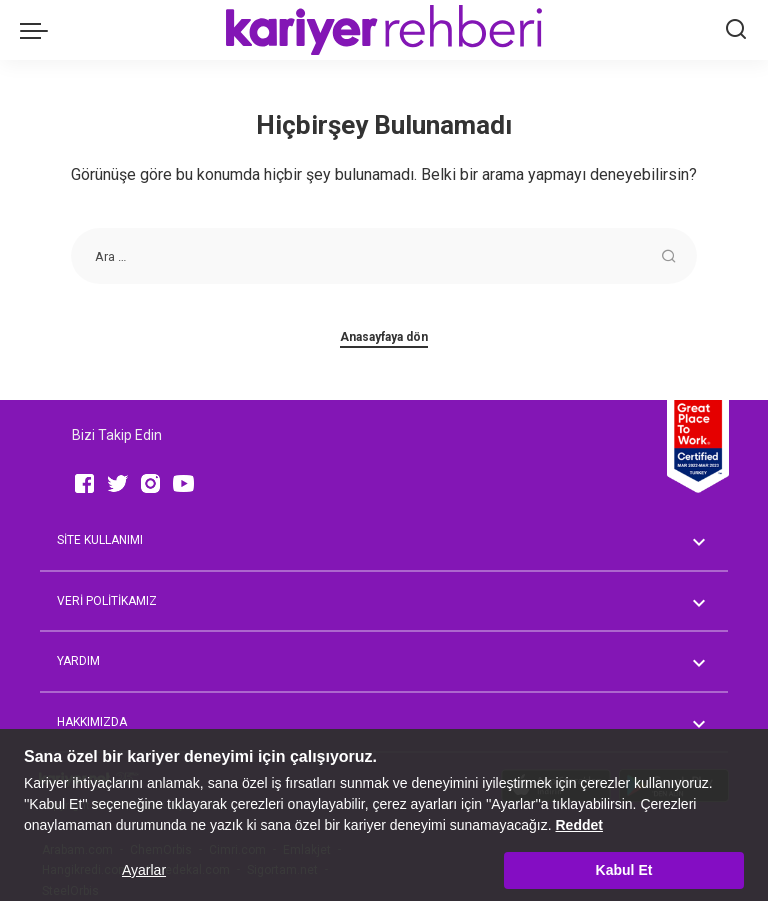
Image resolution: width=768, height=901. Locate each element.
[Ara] (736, 30)
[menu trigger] (39, 30)
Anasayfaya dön (384, 337)
